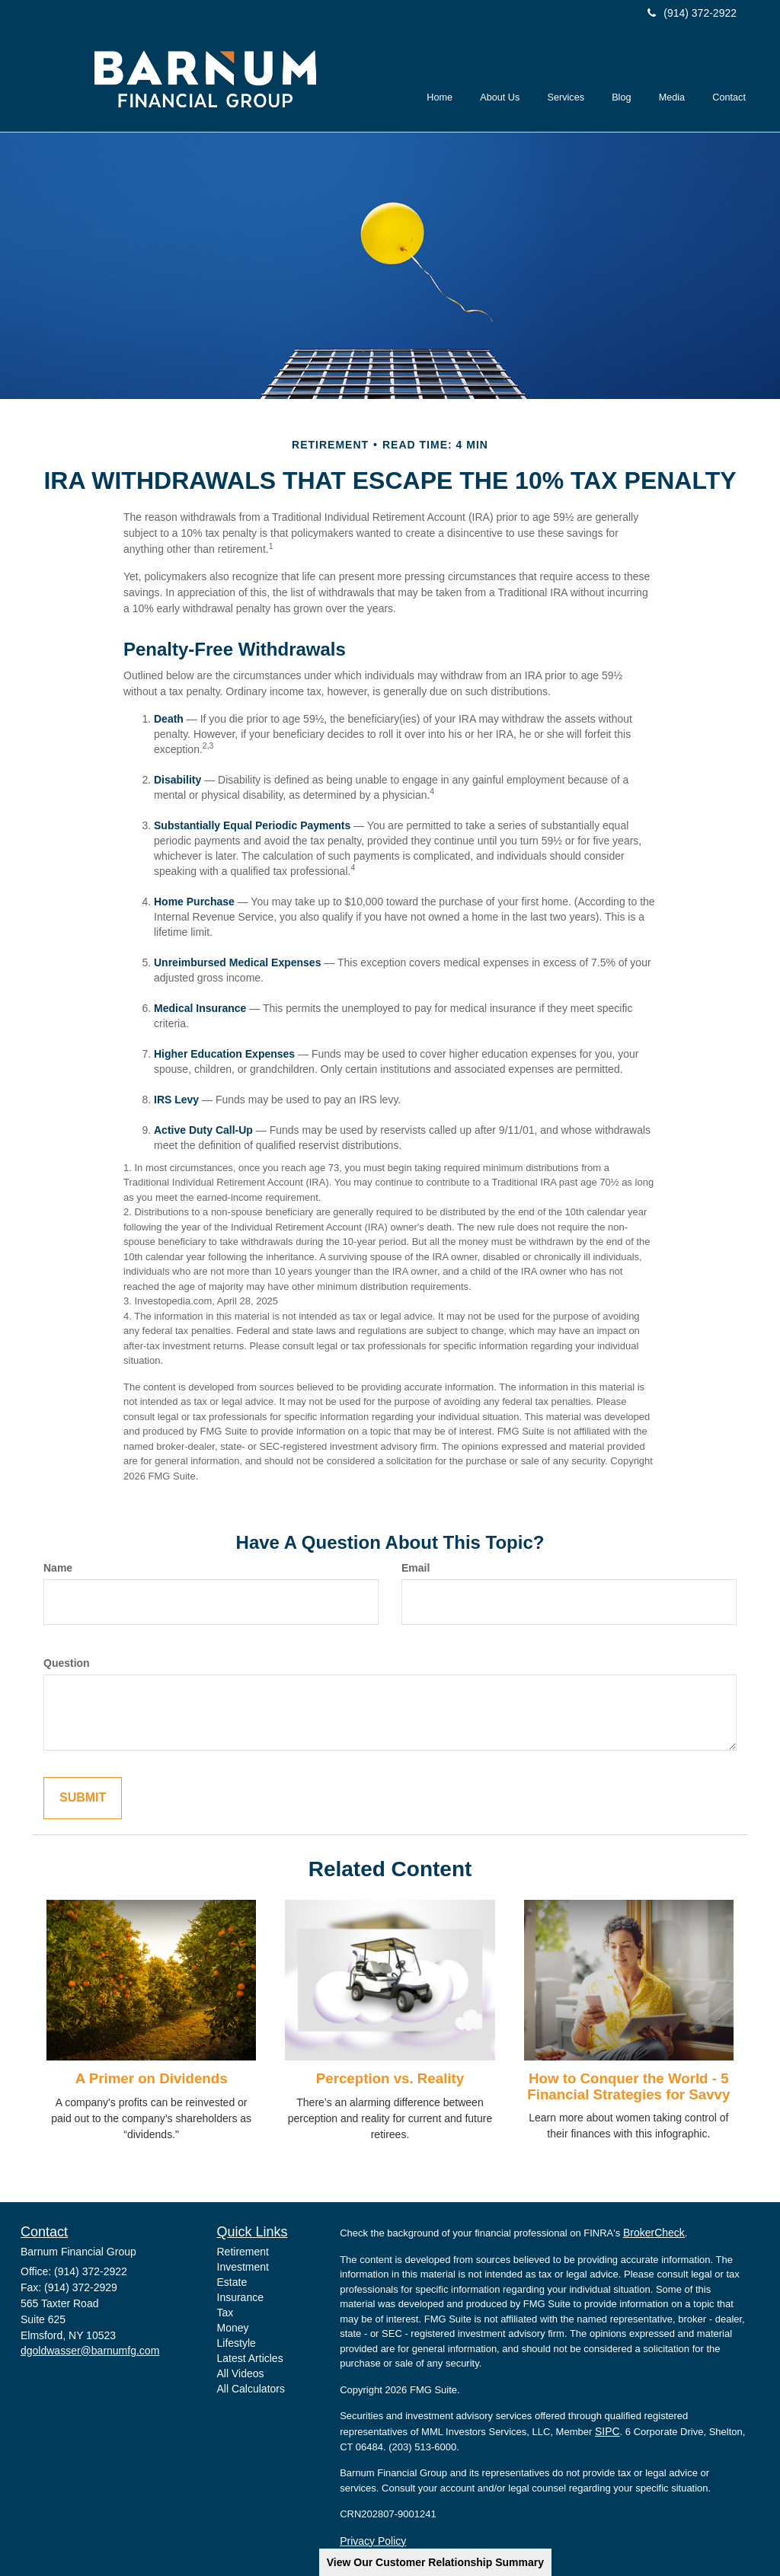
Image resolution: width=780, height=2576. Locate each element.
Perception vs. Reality (390, 2078)
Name (57, 1568)
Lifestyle (236, 2343)
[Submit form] (82, 1798)
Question (66, 1663)
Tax (225, 2312)
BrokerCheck (654, 2232)
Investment (243, 2267)
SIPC (607, 2431)
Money (233, 2328)
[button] (501, 80)
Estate (232, 2282)
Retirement (243, 2252)
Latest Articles (250, 2358)
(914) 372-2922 (692, 13)
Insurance (240, 2297)
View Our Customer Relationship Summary (435, 2562)
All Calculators (251, 2389)
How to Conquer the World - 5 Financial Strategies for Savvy (628, 2086)
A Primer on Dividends (151, 2078)
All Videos (240, 2373)
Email (415, 1568)
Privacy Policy (373, 2541)
